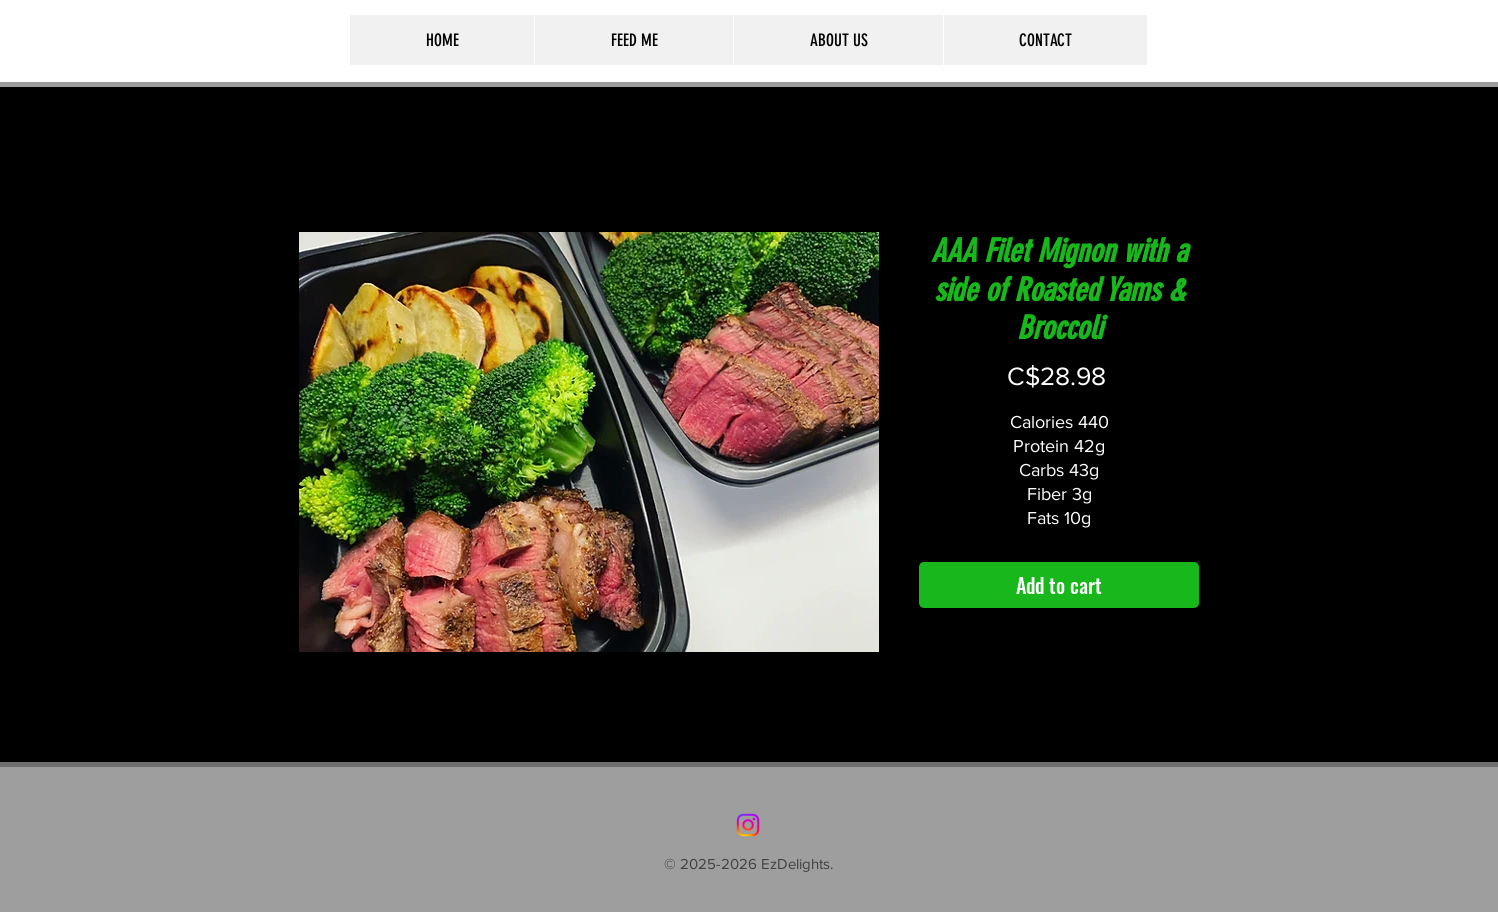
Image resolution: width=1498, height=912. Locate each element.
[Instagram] (748, 825)
